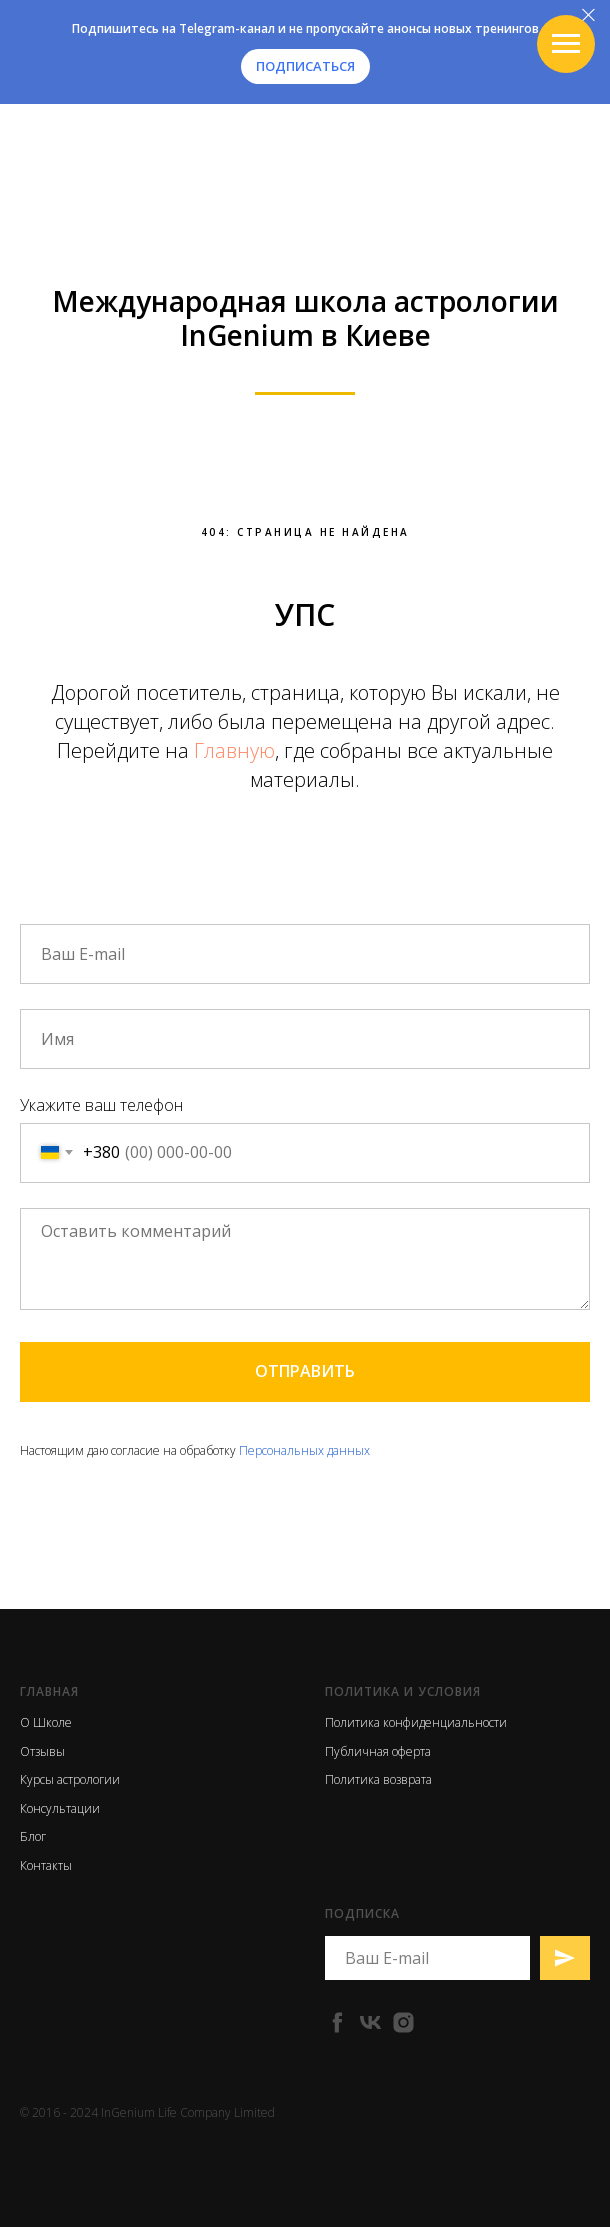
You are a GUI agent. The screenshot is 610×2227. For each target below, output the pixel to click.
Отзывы (42, 1751)
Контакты (46, 1865)
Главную (234, 750)
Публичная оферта (378, 1751)
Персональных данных (304, 1450)
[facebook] (337, 2022)
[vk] (370, 2022)
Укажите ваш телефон (101, 1105)
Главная (49, 1691)
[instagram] (403, 2022)
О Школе (46, 1722)
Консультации (60, 1808)
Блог (33, 1836)
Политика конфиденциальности (416, 1722)
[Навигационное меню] (566, 44)
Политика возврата (378, 1779)
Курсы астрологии (70, 1779)
